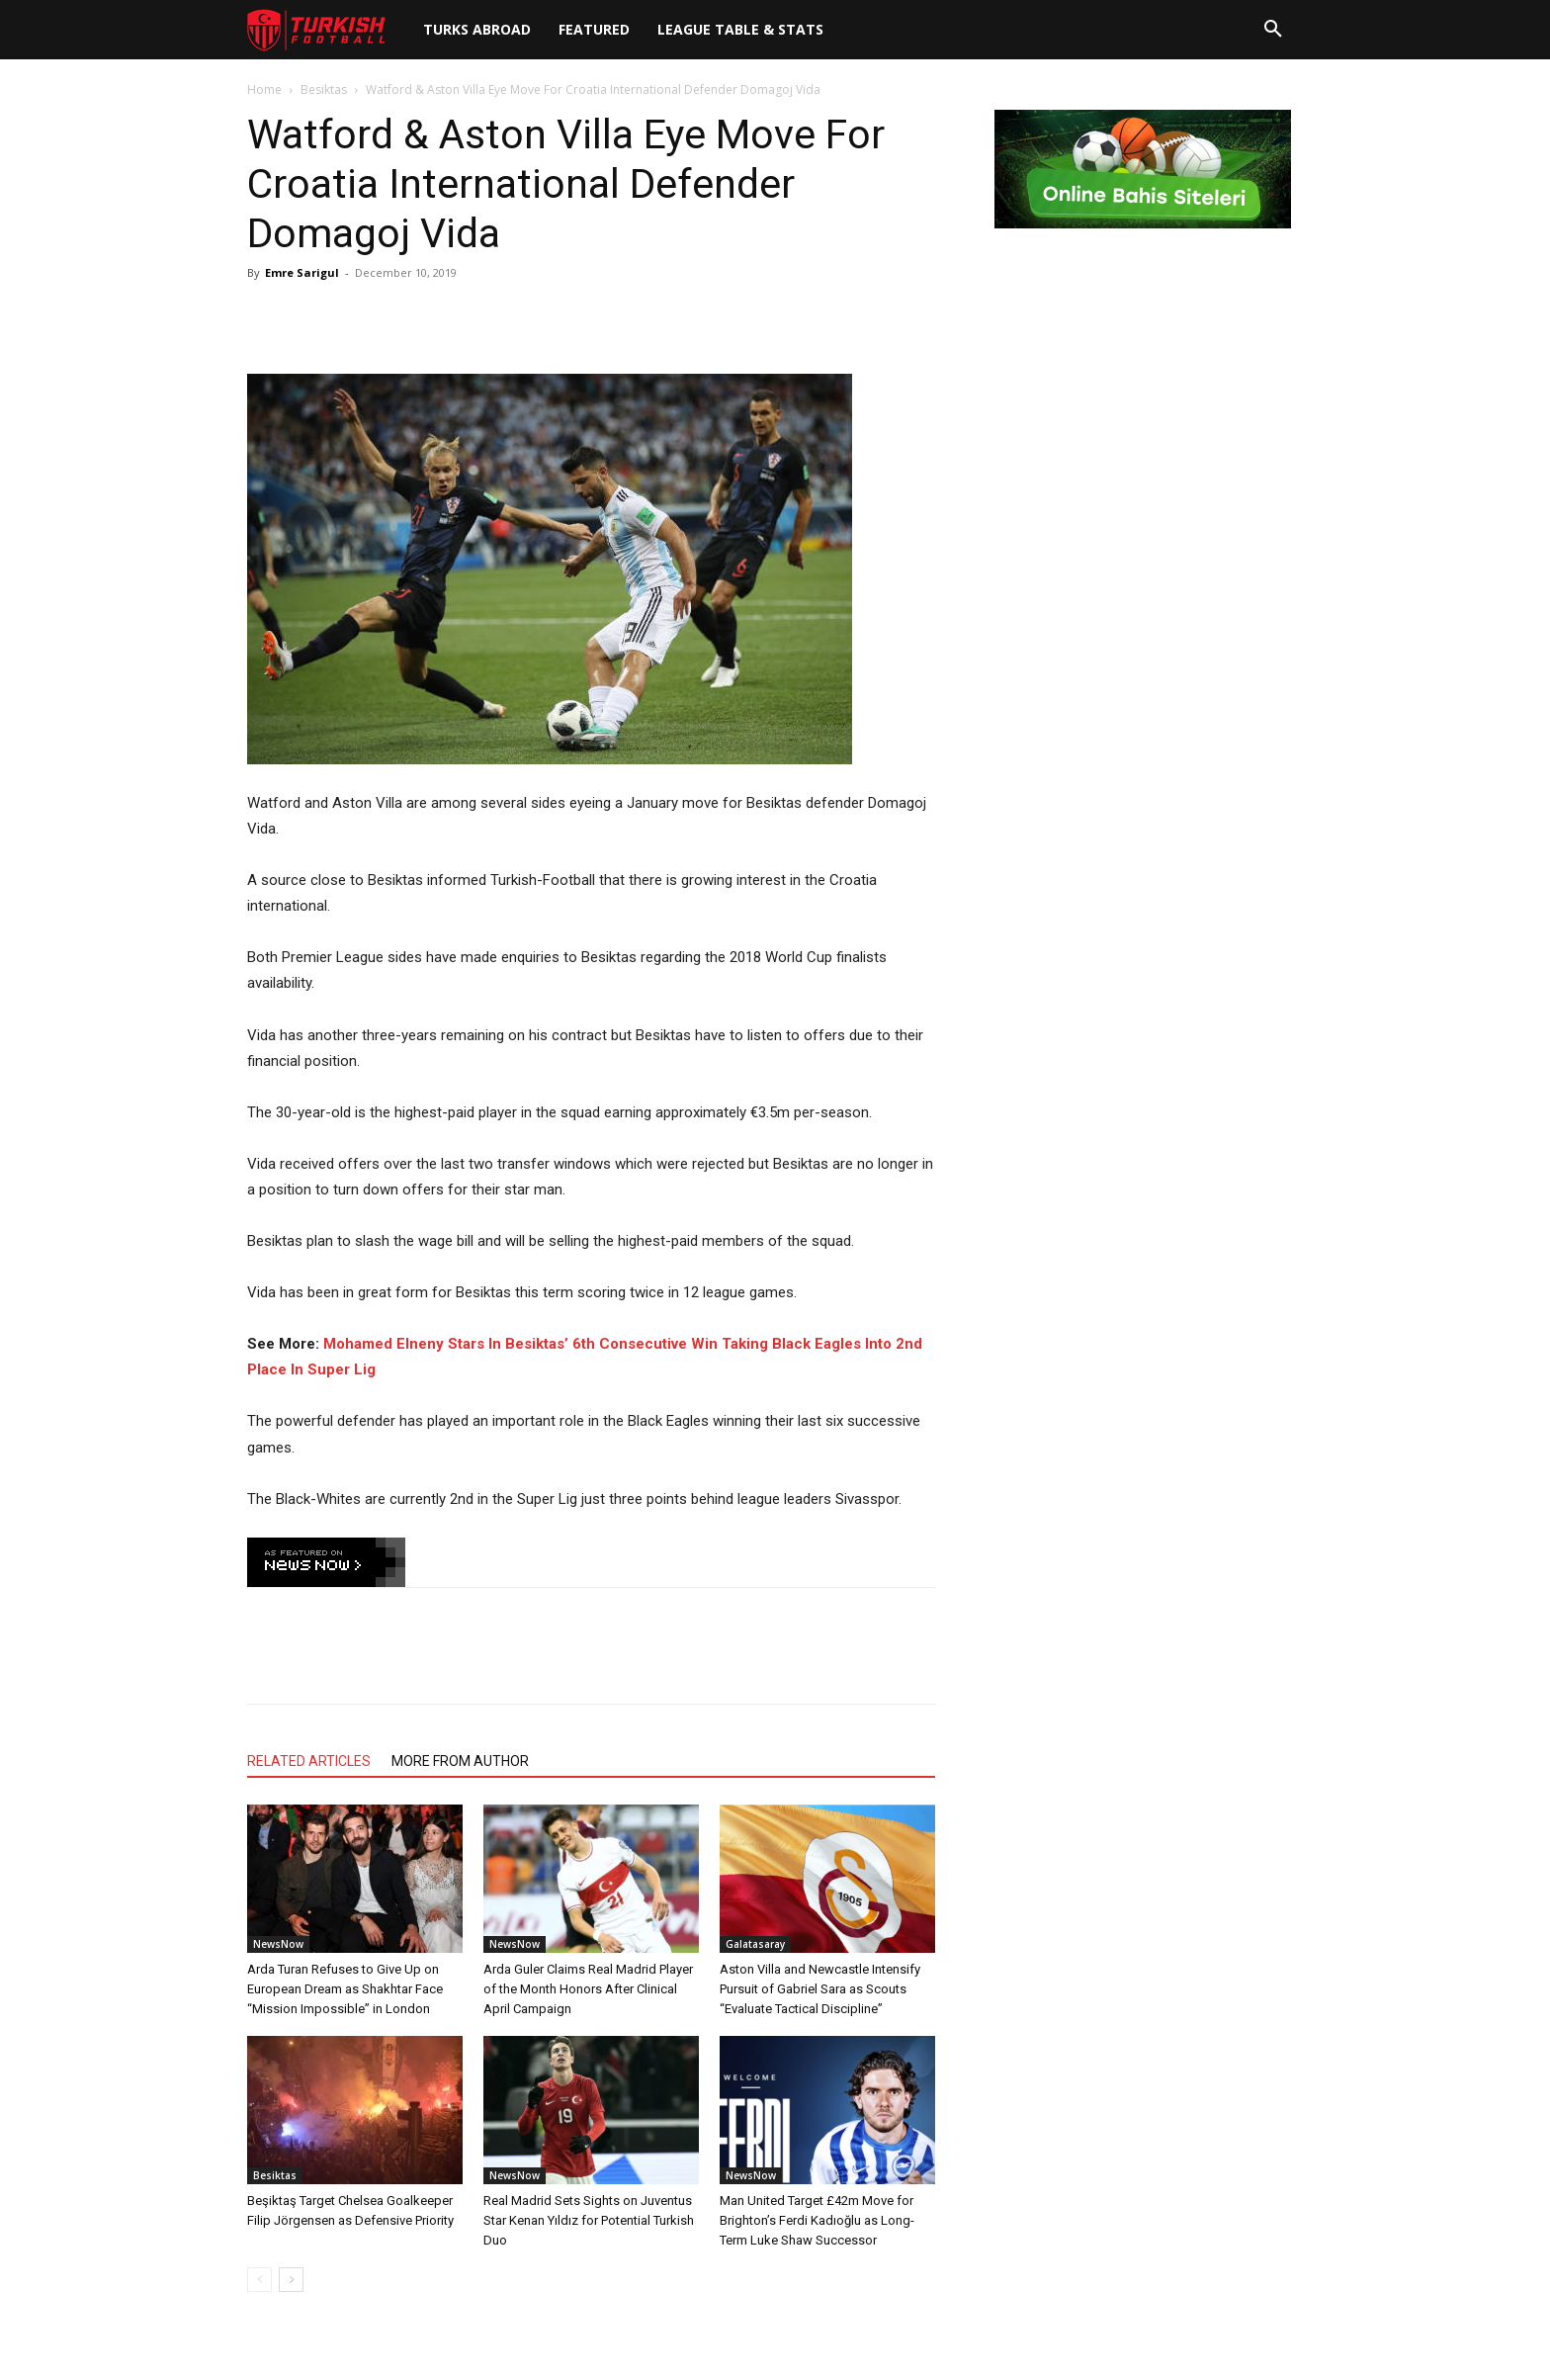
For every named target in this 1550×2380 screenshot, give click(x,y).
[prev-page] (259, 2279)
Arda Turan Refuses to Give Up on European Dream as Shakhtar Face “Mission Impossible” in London (345, 1989)
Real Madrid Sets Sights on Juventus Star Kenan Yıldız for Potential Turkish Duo (588, 2220)
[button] (1273, 29)
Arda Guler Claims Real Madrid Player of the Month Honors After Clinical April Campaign (588, 1989)
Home (264, 89)
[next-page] (291, 2279)
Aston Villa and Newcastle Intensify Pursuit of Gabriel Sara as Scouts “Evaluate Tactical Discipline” (820, 1989)
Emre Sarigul (302, 272)
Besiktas (324, 89)
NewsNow (278, 1944)
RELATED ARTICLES (309, 1761)
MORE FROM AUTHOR (460, 1761)
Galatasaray (755, 1944)
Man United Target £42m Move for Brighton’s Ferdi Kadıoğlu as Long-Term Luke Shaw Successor (817, 2220)
